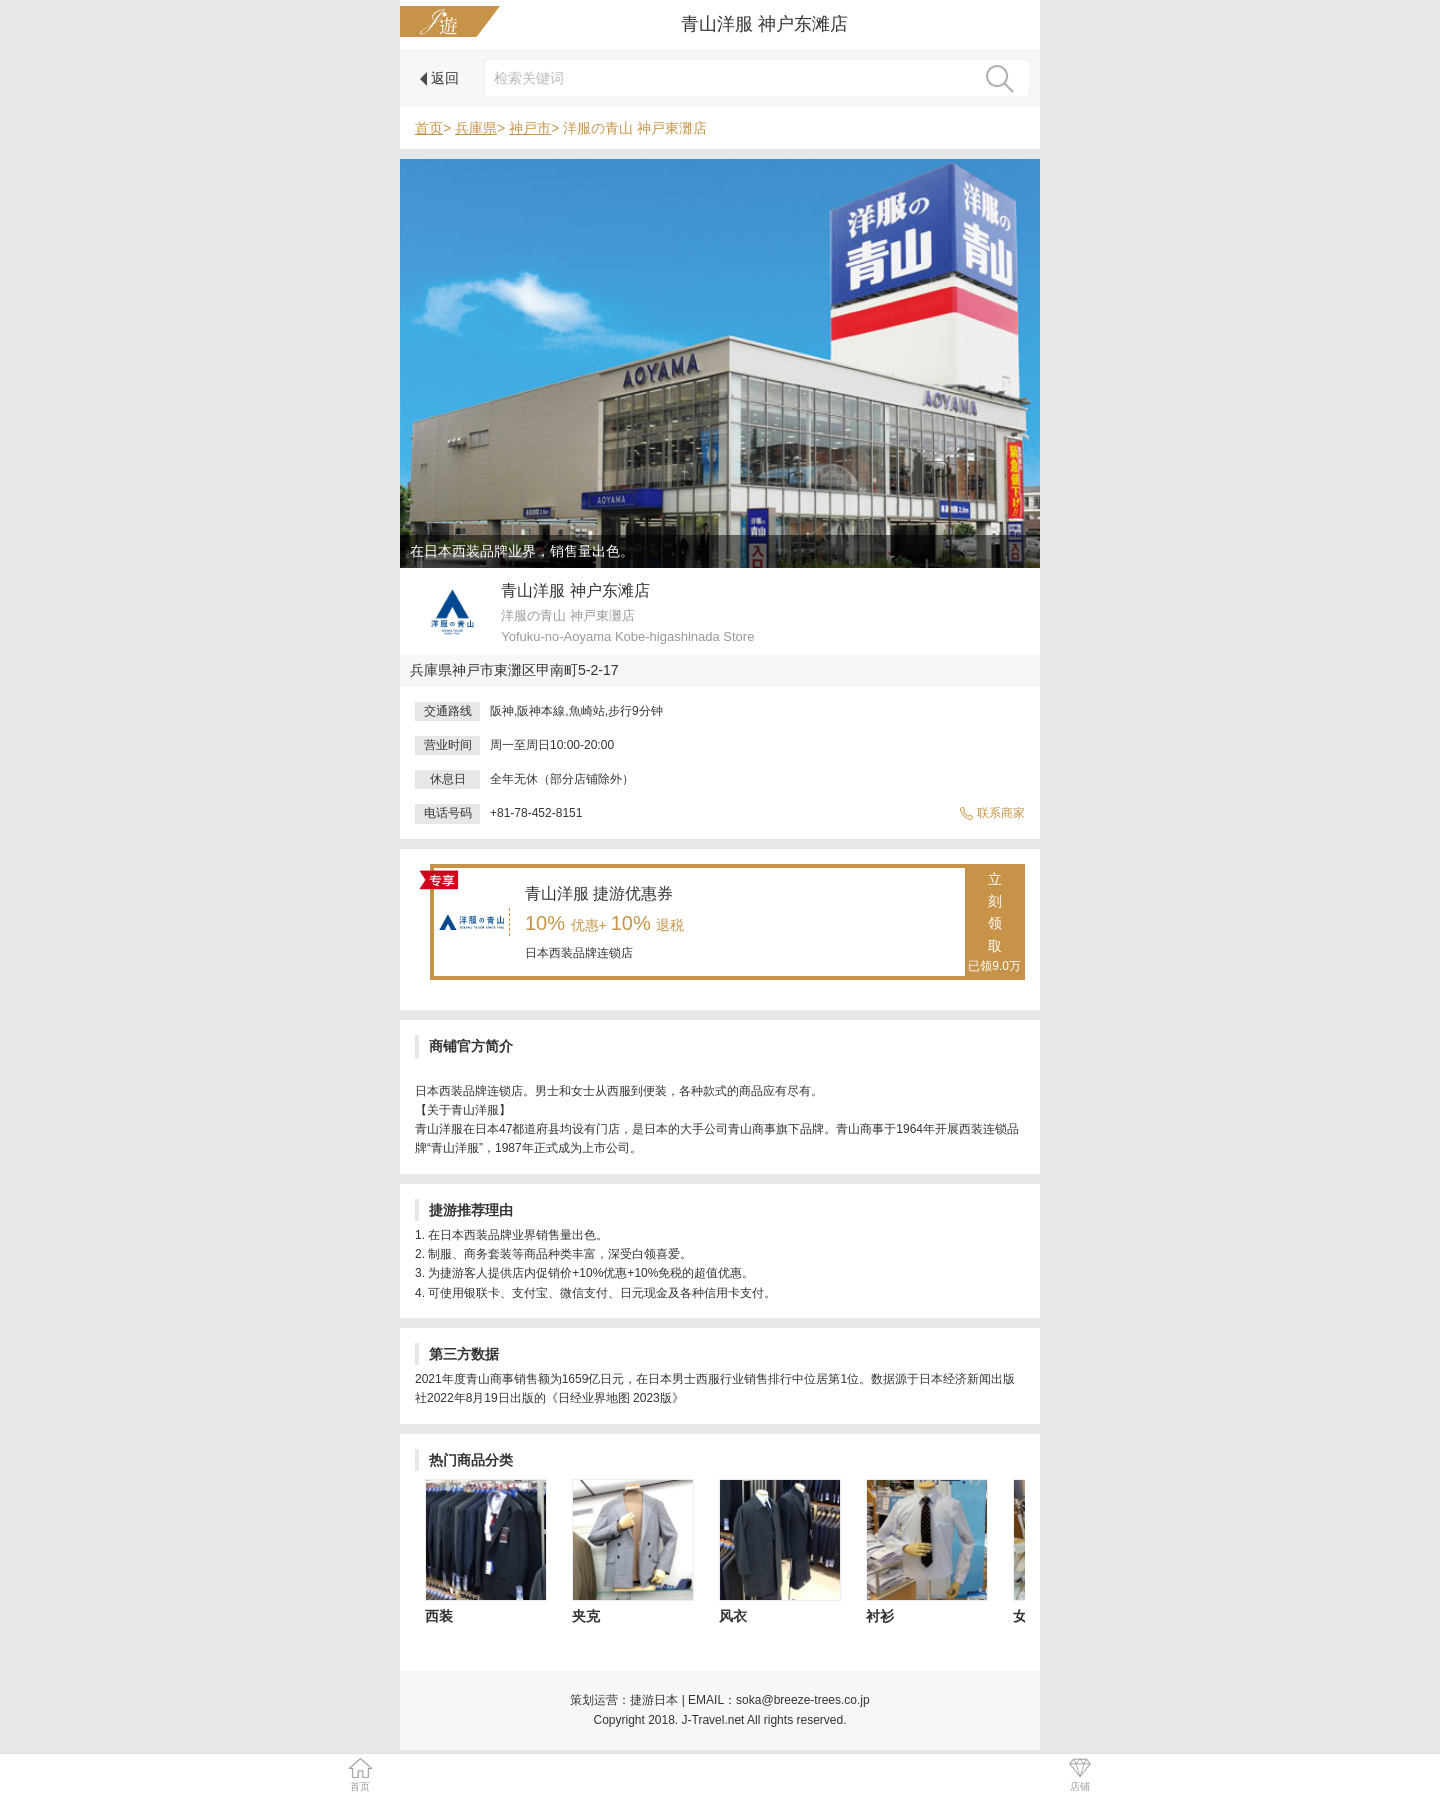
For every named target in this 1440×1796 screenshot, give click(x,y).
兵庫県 (476, 128)
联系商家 (992, 813)
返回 (439, 78)
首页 (429, 128)
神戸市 (530, 128)
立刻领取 (994, 924)
